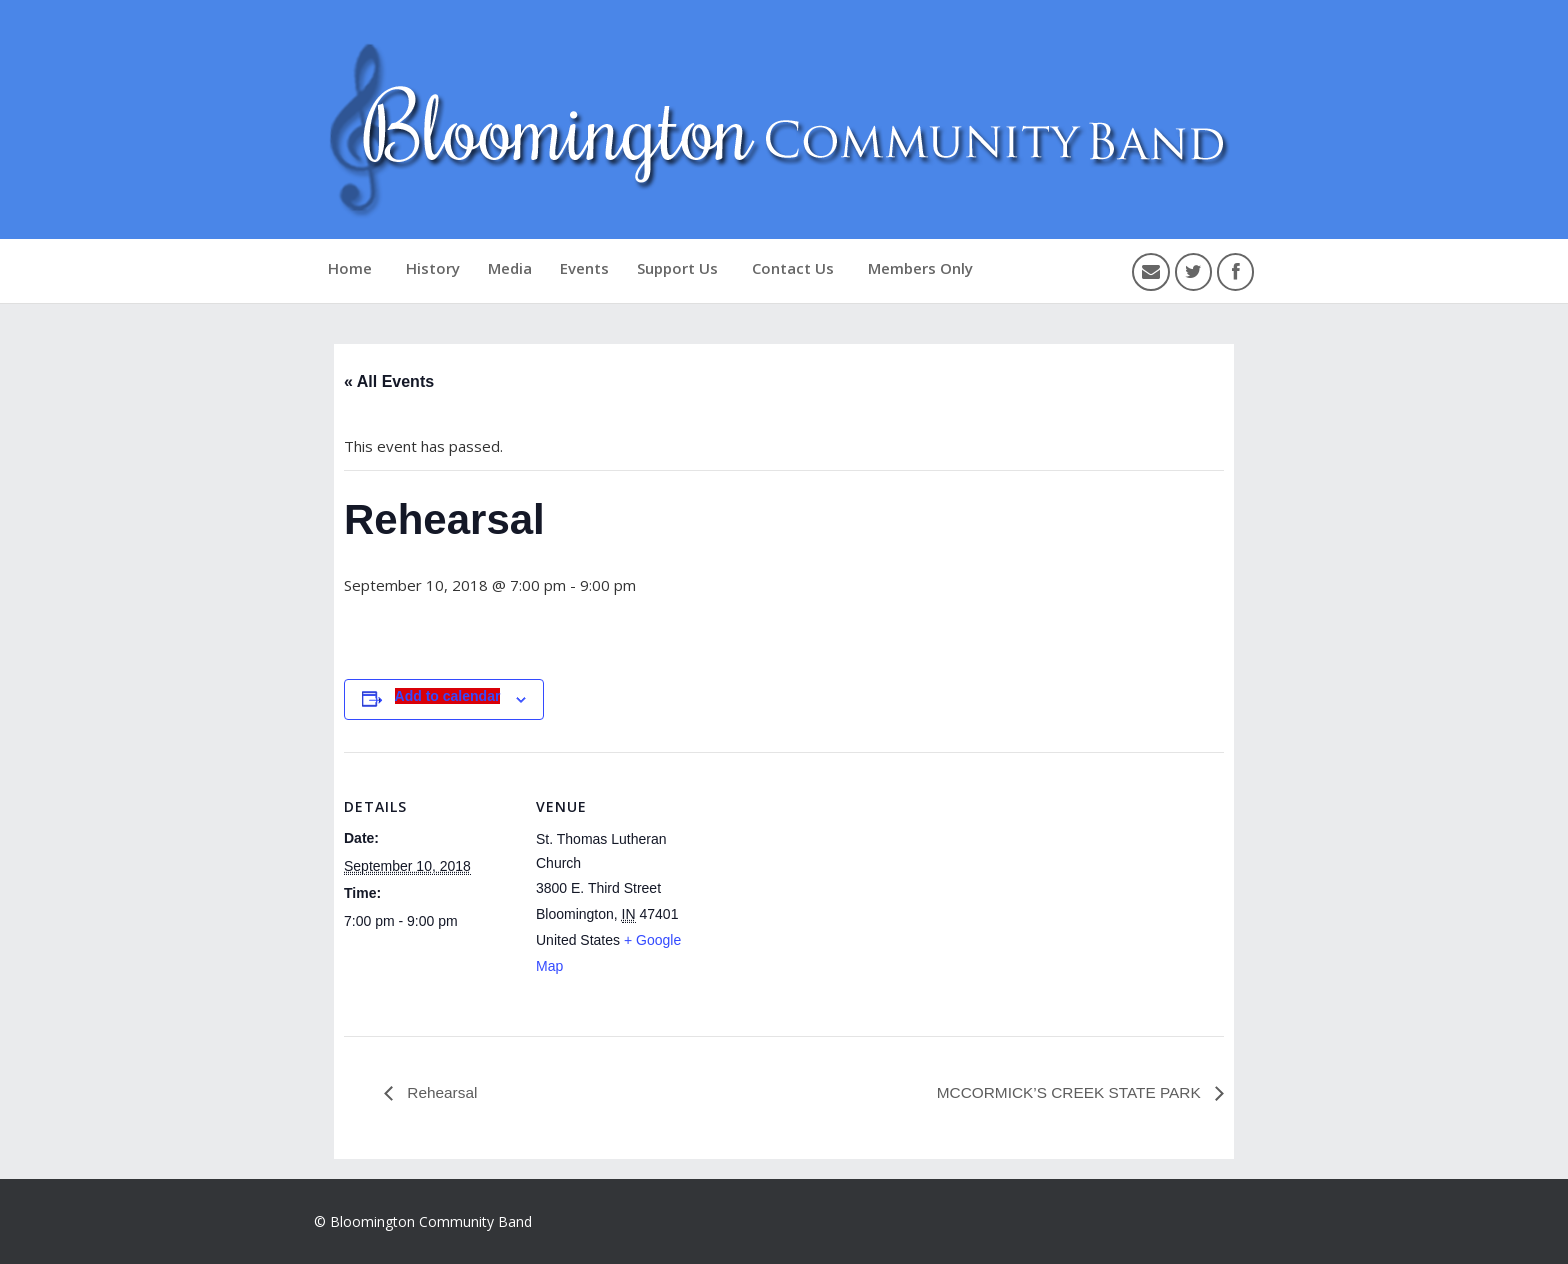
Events (584, 268)
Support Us (677, 268)
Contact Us (793, 268)
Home (350, 268)
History (433, 268)
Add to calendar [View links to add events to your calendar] (448, 696)
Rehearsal (441, 1092)
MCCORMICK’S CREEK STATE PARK (1065, 1092)
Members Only (920, 268)
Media (510, 268)
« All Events (389, 381)
